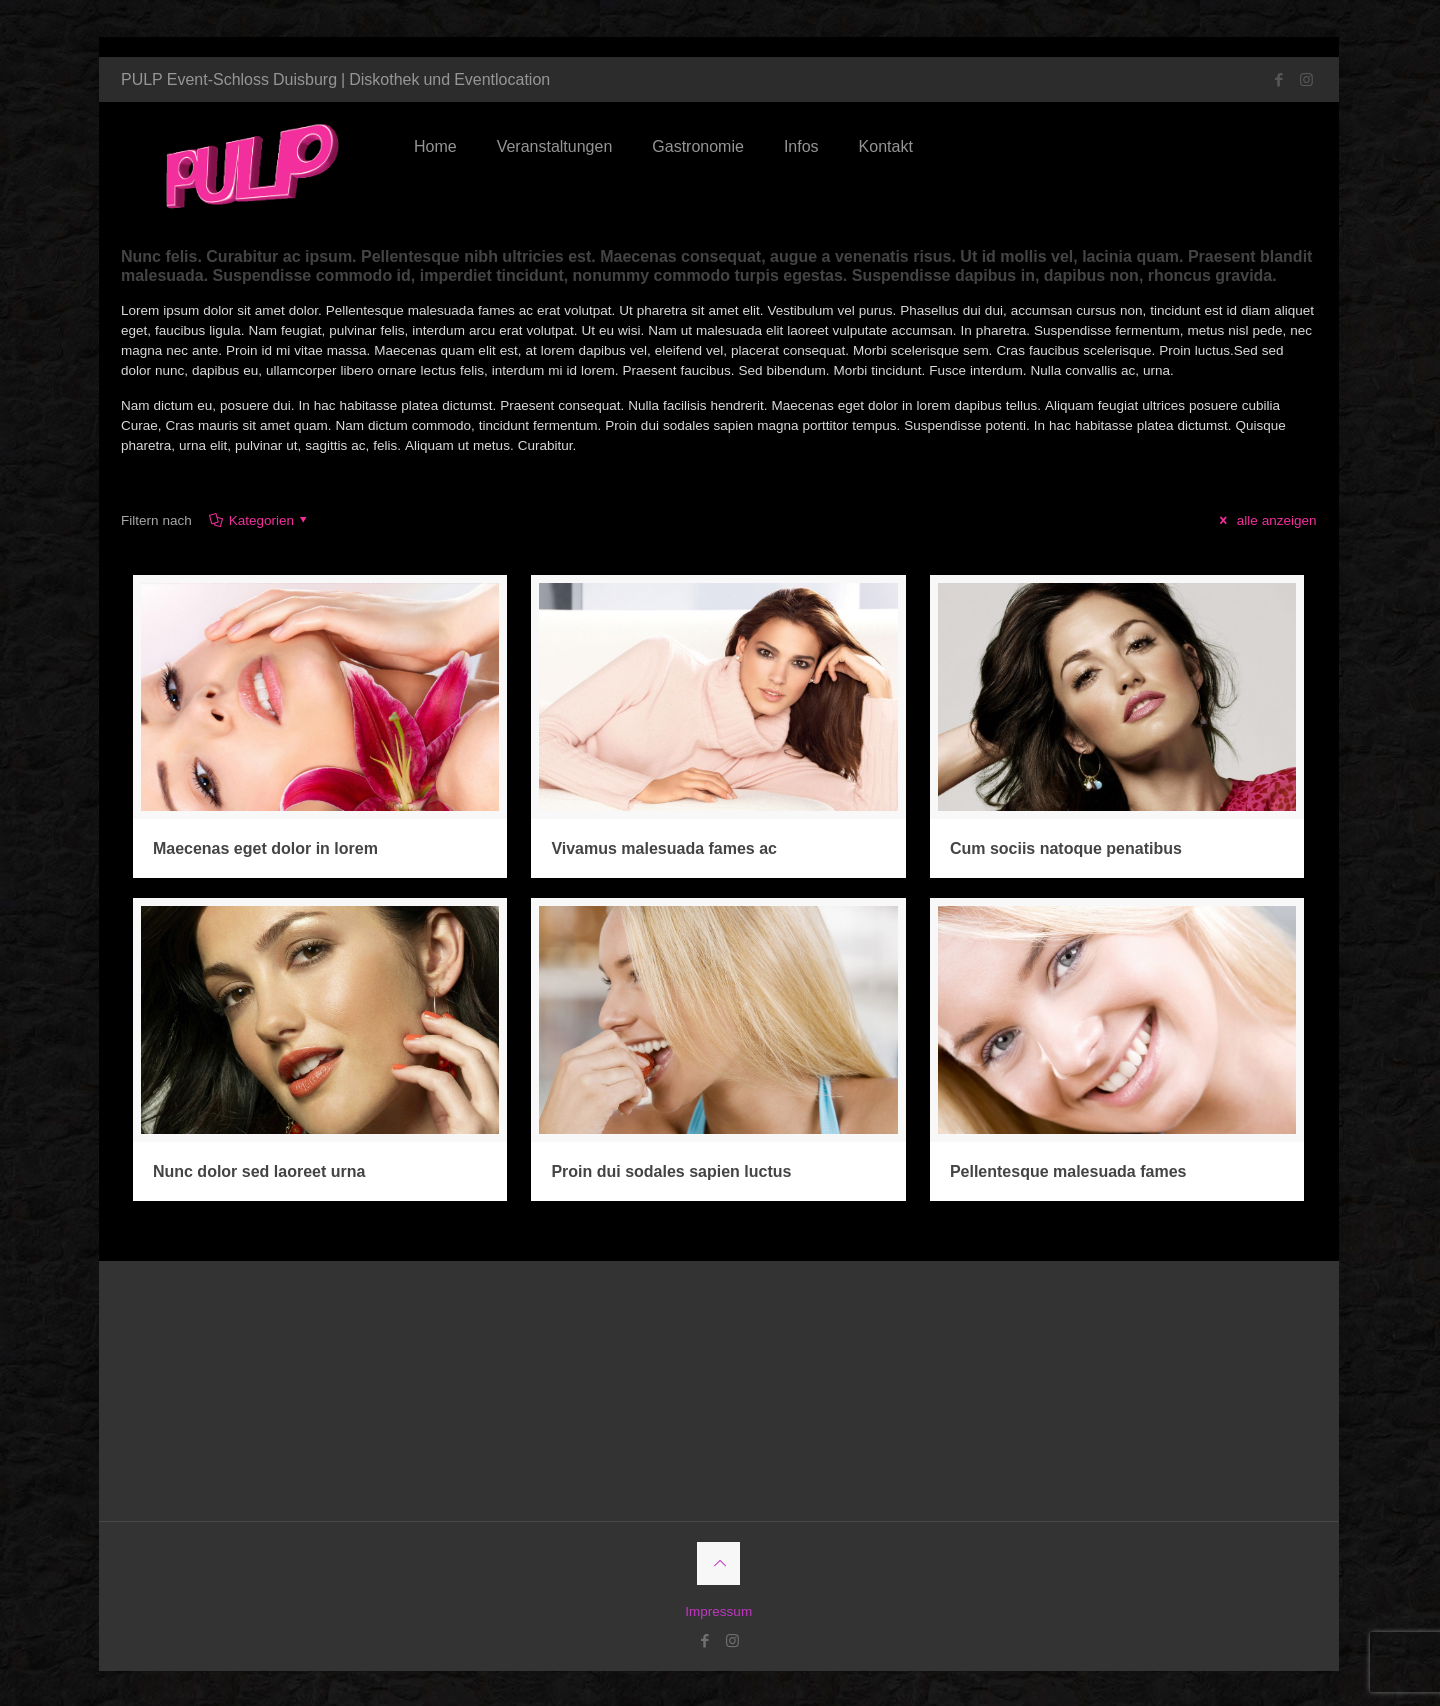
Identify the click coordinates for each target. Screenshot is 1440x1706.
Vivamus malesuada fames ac (665, 861)
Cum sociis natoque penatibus (1067, 861)
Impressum (719, 1619)
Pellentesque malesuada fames (1069, 1180)
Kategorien (265, 536)
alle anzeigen (1264, 536)
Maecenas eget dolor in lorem (266, 861)
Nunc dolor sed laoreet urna (260, 1180)
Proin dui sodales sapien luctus (672, 1180)
